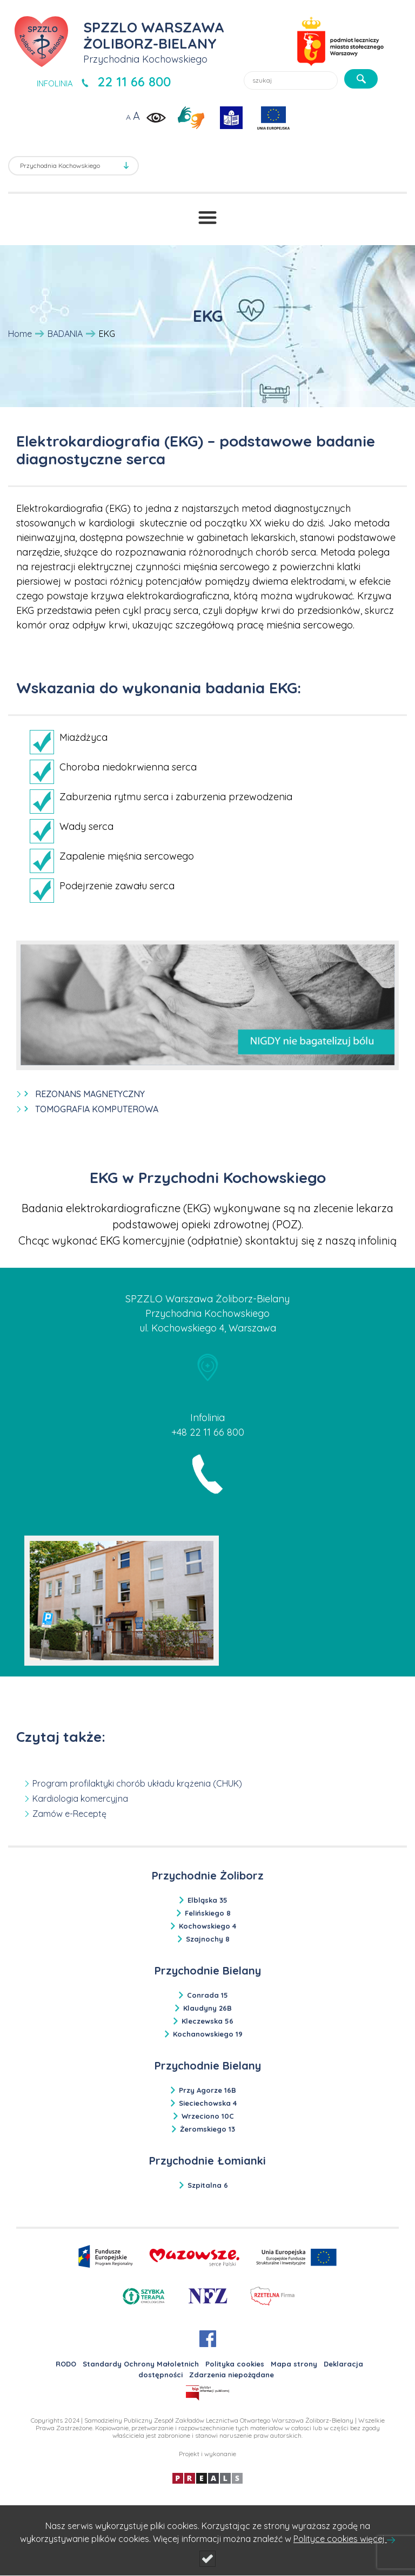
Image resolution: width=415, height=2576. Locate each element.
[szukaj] (361, 79)
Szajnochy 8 (208, 1939)
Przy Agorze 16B (207, 2090)
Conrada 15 (207, 1995)
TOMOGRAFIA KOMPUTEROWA (96, 1109)
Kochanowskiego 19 (208, 2034)
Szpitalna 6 (208, 2185)
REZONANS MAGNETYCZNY (90, 1093)
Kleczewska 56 (207, 2021)
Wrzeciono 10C (208, 2116)
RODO (66, 2363)
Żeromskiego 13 (207, 2129)
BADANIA (65, 333)
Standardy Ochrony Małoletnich (141, 2363)
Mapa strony (294, 2363)
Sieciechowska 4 (208, 2103)
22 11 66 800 (134, 81)
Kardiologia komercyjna (80, 1798)
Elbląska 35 (207, 1900)
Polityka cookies (234, 2363)
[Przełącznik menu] (207, 217)
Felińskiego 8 (208, 1913)
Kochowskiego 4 (207, 1926)
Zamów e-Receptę (69, 1813)
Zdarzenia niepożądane (231, 2374)
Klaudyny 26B (207, 2008)
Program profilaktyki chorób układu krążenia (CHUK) (137, 1783)
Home (20, 333)
